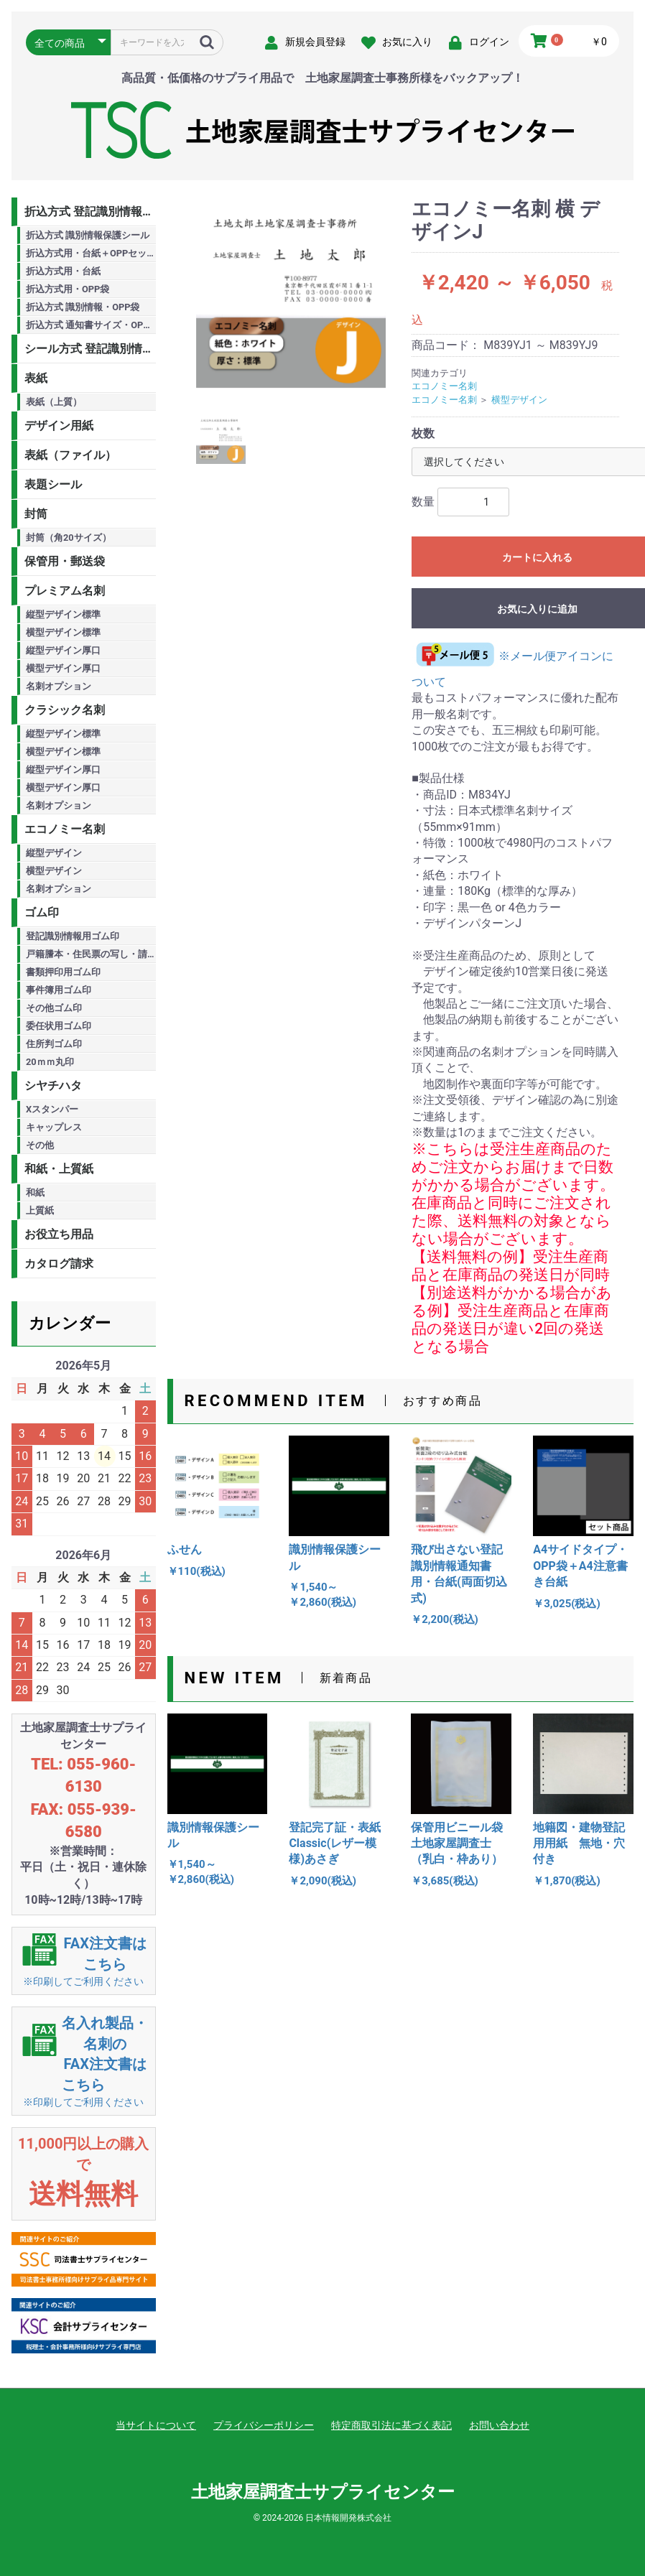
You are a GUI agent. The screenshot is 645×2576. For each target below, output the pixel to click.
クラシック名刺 (64, 710)
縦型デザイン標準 (63, 614)
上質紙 (40, 1210)
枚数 (423, 433)
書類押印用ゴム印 (63, 972)
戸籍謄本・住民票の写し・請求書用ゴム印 (91, 954)
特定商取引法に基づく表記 (391, 2425)
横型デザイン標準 (63, 632)
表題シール (53, 484)
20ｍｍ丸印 (50, 1061)
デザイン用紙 (58, 425)
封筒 (35, 514)
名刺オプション (58, 686)
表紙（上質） (54, 401)
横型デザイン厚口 (63, 668)
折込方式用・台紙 (63, 271)
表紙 (35, 378)
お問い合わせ (499, 2425)
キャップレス (54, 1127)
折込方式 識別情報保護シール (87, 235)
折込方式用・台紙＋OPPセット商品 (91, 253)
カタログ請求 (58, 1263)
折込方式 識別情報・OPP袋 (83, 307)
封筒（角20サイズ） (68, 537)
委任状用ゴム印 (58, 1025)
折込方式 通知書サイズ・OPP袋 (91, 325)
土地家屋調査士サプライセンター (323, 2492)
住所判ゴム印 (54, 1043)
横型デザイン (54, 870)
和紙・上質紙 (58, 1169)
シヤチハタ (53, 1085)
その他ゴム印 (54, 1008)
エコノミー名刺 (64, 829)
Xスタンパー (52, 1109)
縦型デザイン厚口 (63, 650)
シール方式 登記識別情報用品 (90, 348)
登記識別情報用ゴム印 (72, 936)
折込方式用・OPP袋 (67, 289)
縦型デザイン (54, 852)
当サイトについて (156, 2425)
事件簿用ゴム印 (58, 990)
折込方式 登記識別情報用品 (90, 211)
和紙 (35, 1192)
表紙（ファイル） (70, 455)
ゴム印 (41, 912)
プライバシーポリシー (263, 2425)
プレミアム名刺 (64, 590)
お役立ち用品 (58, 1234)
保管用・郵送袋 (64, 561)
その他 (40, 1145)
